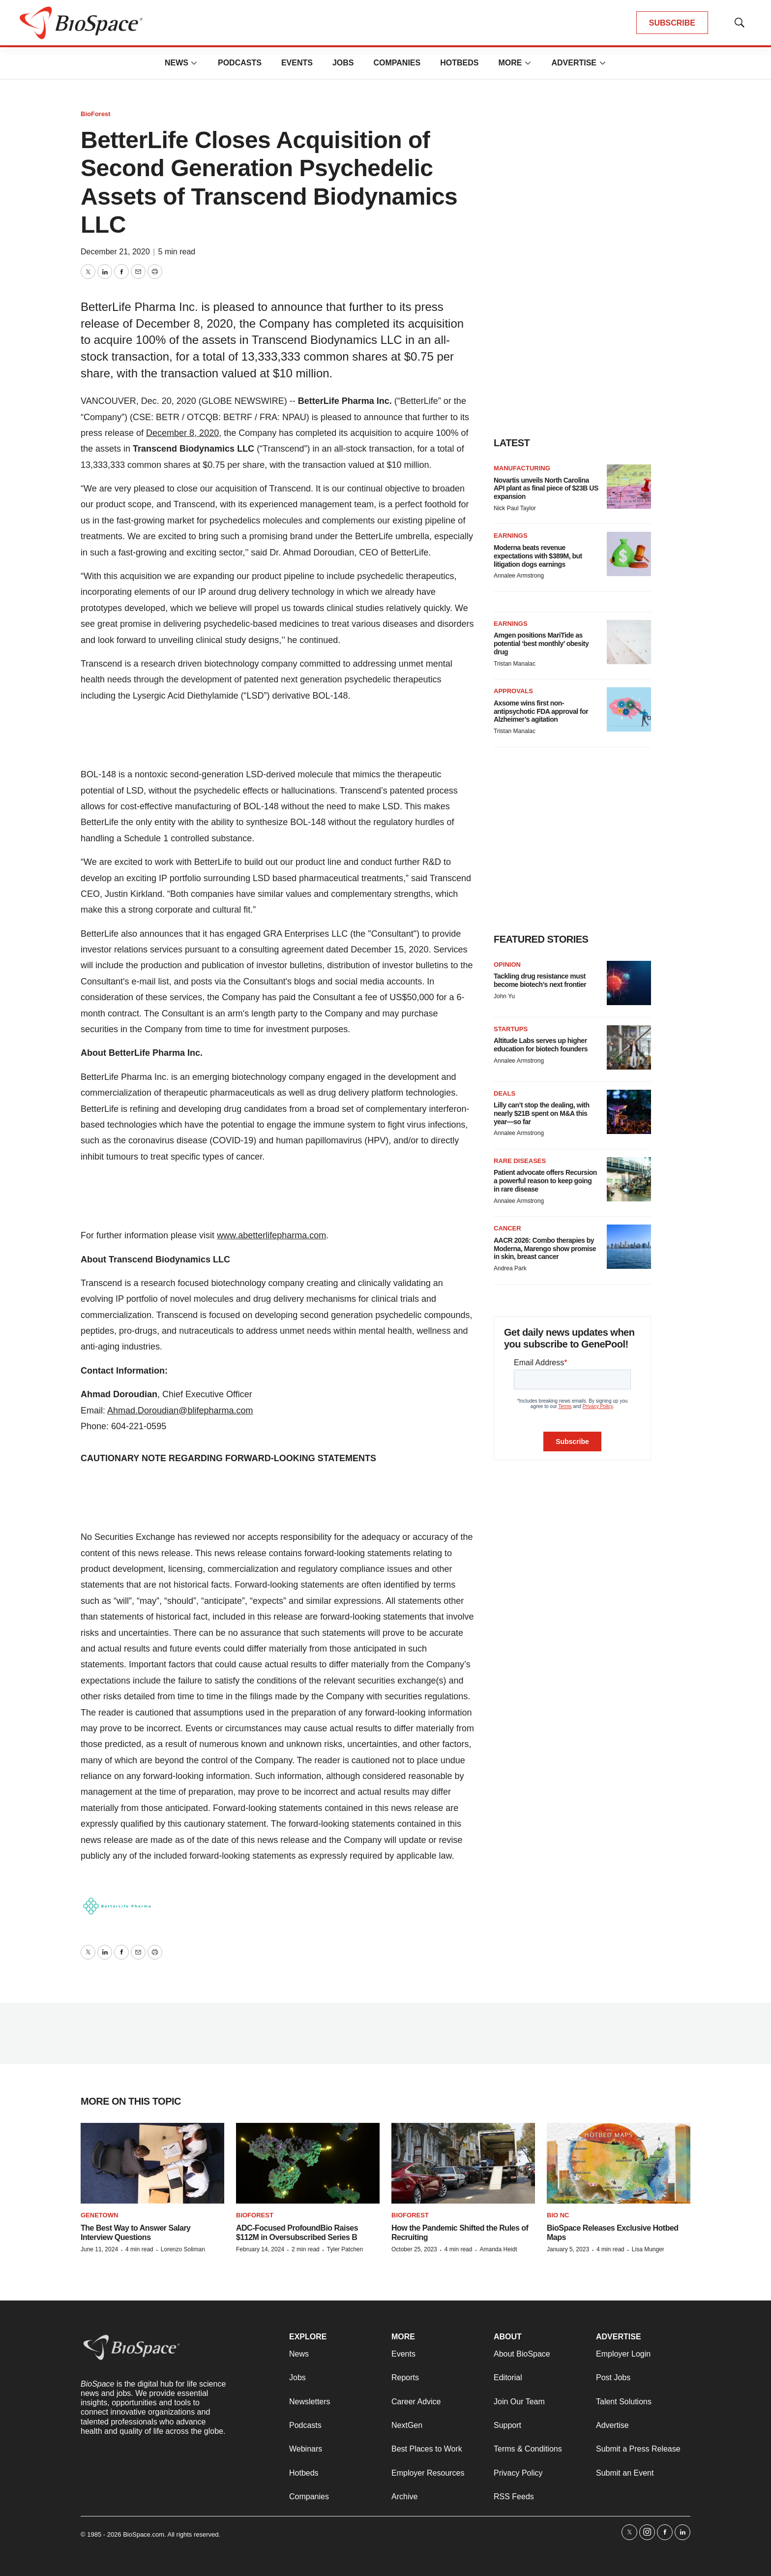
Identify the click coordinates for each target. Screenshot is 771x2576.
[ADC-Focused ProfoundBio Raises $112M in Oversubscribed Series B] (308, 2163)
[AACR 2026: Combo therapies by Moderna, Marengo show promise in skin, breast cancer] (629, 1247)
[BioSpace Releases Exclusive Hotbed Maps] (618, 2163)
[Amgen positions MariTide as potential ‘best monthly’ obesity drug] (629, 642)
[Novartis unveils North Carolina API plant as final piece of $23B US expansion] (629, 486)
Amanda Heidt (498, 2249)
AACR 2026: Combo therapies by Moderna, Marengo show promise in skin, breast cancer (545, 1248)
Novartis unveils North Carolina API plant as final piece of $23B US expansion (546, 488)
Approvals (513, 691)
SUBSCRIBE (672, 23)
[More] (194, 63)
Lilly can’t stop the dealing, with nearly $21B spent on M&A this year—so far (542, 1113)
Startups (511, 1029)
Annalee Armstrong (519, 575)
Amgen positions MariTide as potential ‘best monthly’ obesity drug (541, 643)
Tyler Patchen (345, 2249)
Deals (504, 1093)
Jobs (343, 63)
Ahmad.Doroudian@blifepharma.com (180, 1410)
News (176, 63)
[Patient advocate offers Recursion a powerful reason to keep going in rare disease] (629, 1179)
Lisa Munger (648, 2249)
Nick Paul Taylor (515, 508)
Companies (396, 63)
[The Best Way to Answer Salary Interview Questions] (152, 2163)
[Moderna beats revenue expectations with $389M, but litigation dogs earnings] (629, 554)
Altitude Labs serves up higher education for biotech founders (541, 1045)
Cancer (507, 1228)
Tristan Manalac (514, 663)
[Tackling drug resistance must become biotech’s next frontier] (629, 983)
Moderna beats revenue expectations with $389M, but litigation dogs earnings (538, 556)
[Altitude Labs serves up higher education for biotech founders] (629, 1047)
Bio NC (558, 2215)
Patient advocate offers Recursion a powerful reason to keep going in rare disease (545, 1180)
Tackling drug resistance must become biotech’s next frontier (540, 980)
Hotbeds (459, 63)
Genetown (99, 2215)
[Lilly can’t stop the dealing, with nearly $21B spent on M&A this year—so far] (629, 1112)
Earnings (511, 535)
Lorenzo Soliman (183, 2249)
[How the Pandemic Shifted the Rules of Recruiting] (463, 2163)
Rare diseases (520, 1161)
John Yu (504, 996)
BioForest (96, 114)
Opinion (507, 964)
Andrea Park (510, 1268)
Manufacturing (522, 468)
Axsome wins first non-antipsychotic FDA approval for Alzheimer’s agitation (541, 711)
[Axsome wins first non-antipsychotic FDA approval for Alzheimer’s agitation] (629, 709)
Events (297, 63)
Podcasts (240, 63)
